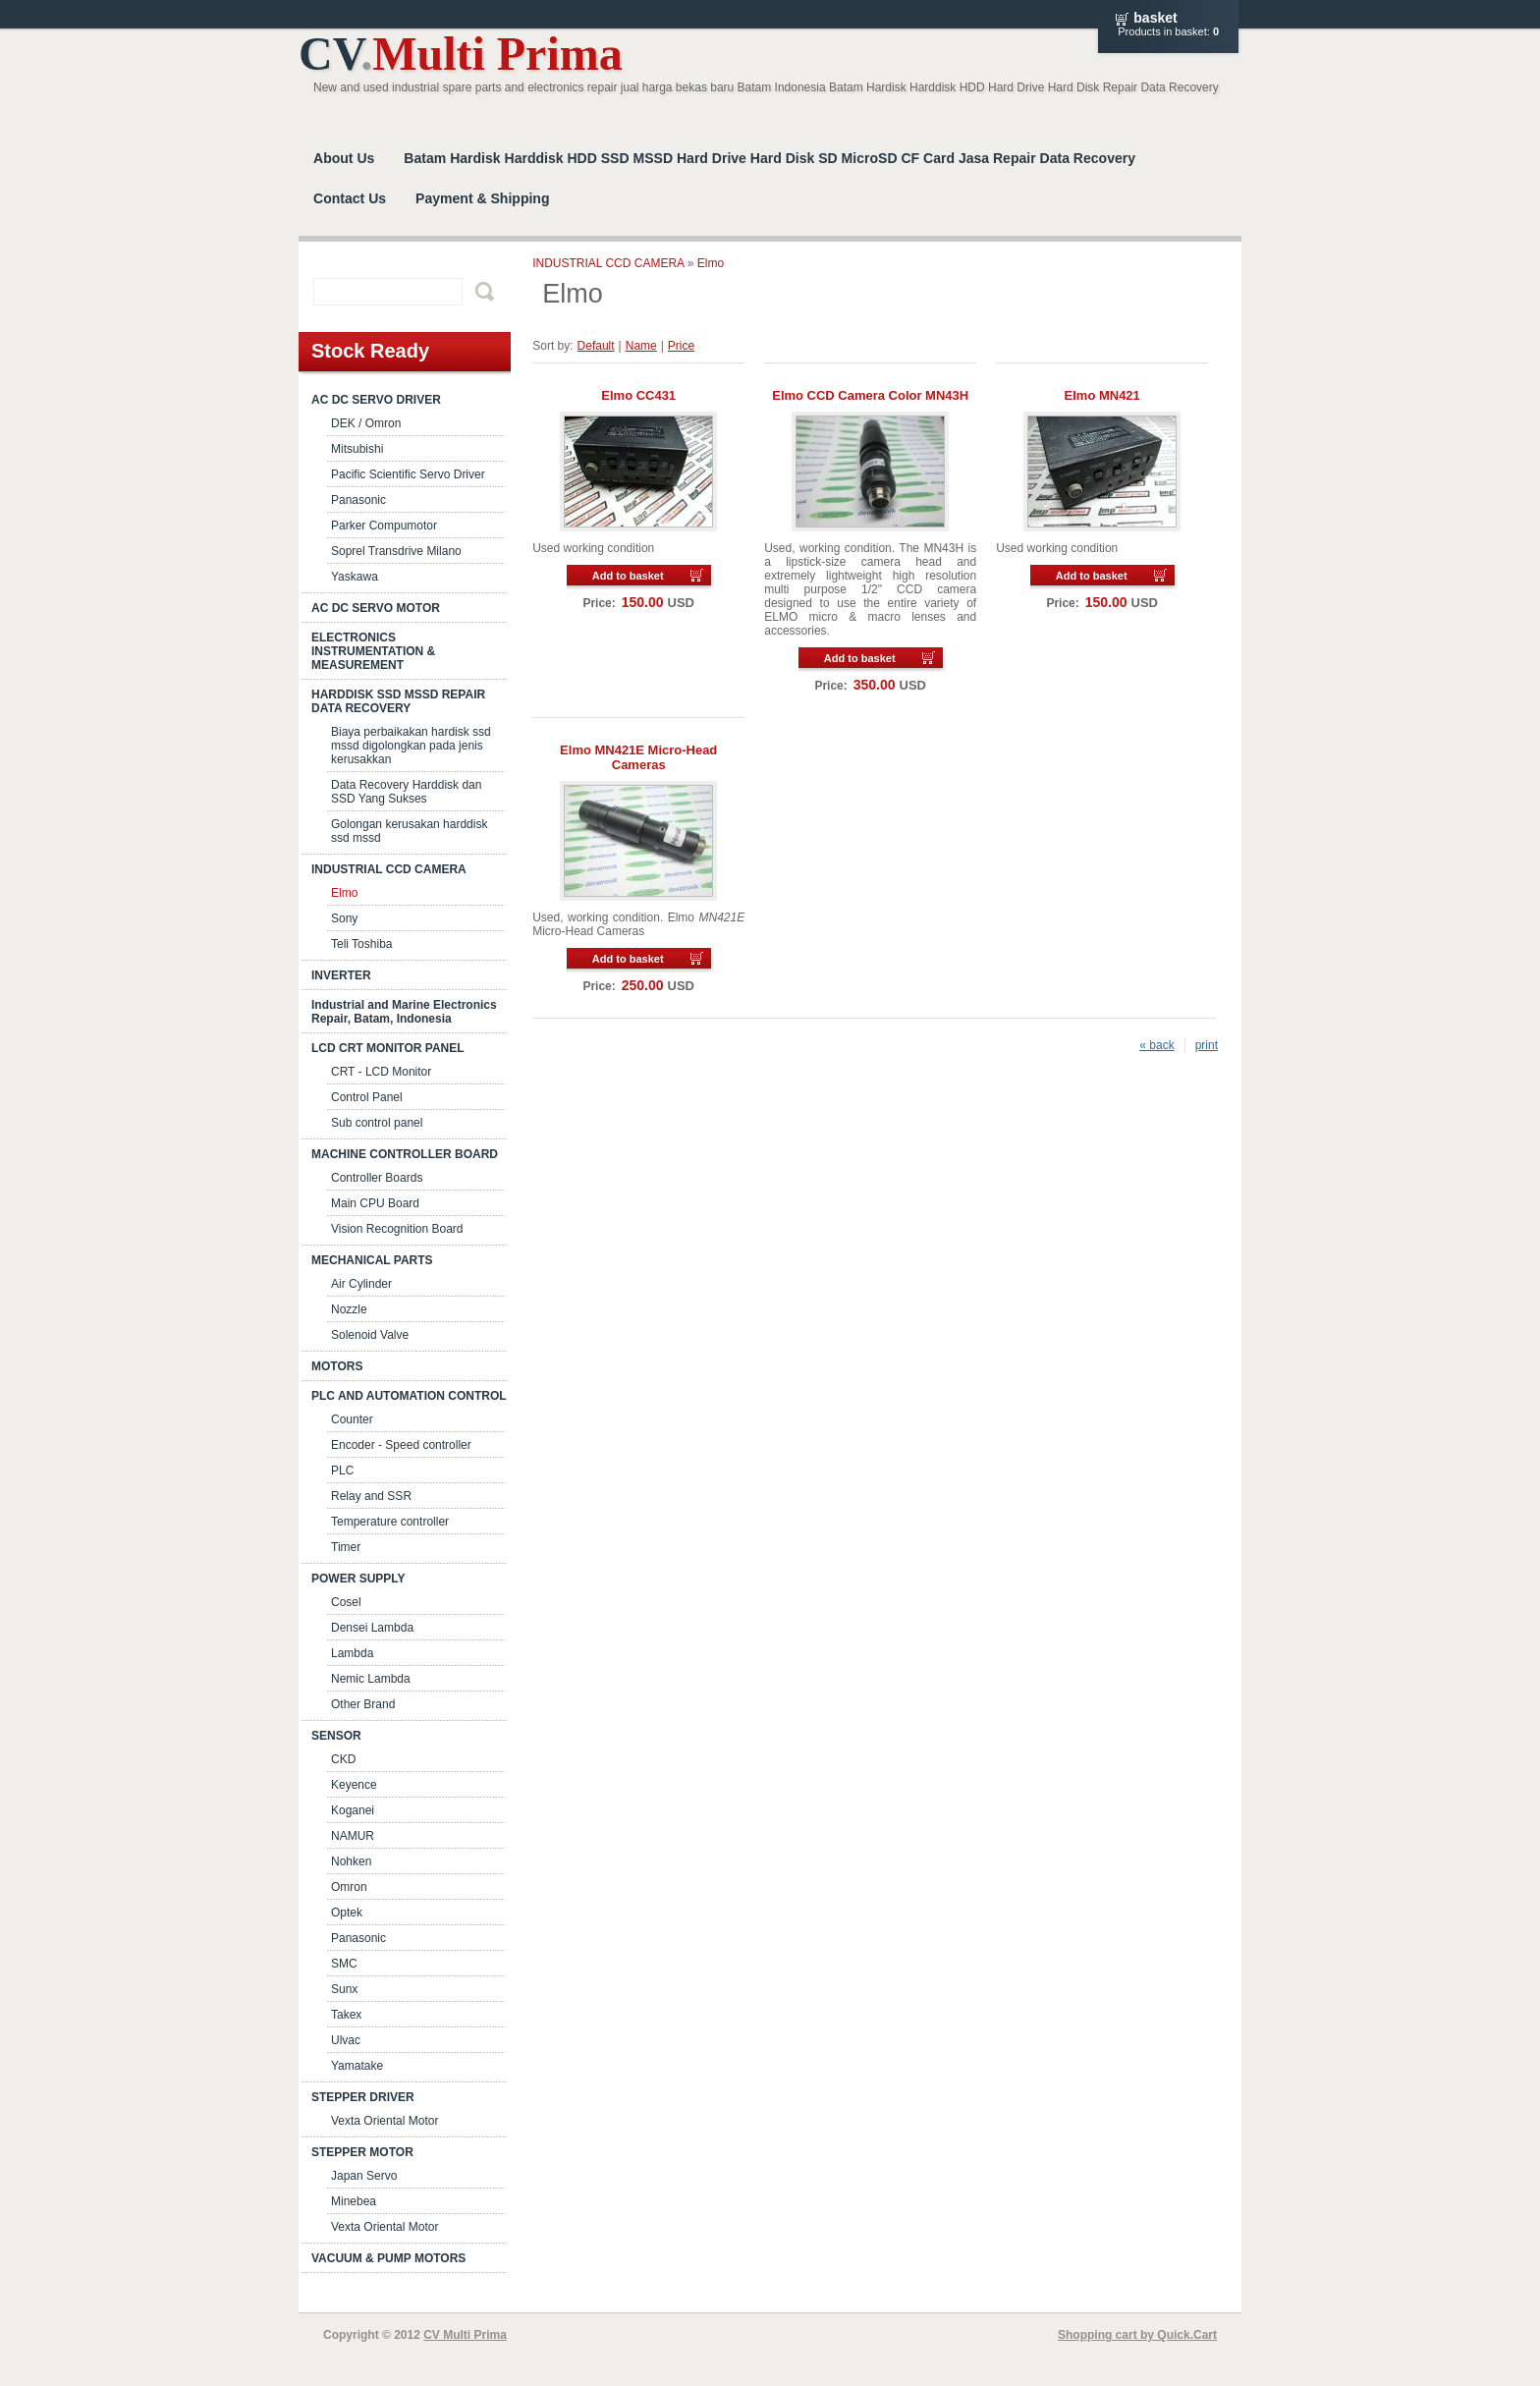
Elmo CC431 (638, 395)
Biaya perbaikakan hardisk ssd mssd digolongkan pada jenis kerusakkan (411, 745)
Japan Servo (364, 2176)
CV (461, 54)
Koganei (352, 1810)
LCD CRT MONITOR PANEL (388, 1048)
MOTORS (336, 1366)
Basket (1155, 18)
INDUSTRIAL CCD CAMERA (389, 869)
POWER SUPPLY (358, 1578)
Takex (346, 2015)
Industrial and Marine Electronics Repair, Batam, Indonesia (404, 1012)
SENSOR (336, 1736)
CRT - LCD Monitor (381, 1072)
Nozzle (349, 1309)
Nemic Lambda (371, 1679)
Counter (352, 1419)
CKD (343, 1759)
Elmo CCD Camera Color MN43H (870, 395)
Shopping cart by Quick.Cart (1137, 2335)
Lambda (352, 1653)
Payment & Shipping (482, 198)
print (1206, 1045)
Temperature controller (390, 1521)
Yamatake (357, 2066)
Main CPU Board (375, 1203)
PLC (342, 1470)
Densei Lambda (372, 1628)
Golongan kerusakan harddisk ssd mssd (409, 831)
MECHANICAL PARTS (372, 1260)
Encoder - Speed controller (401, 1445)
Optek (346, 1912)
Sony (344, 918)
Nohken (351, 1861)
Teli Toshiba (361, 944)
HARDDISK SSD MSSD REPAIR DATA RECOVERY (398, 701)
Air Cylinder (361, 1284)
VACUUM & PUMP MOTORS (388, 2258)
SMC (344, 1963)
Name (641, 346)
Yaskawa (354, 576)
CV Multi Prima (465, 2335)
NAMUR (352, 1836)
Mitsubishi (357, 449)
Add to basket (628, 576)
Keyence (354, 1785)
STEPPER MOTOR (362, 2152)
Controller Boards (376, 1178)
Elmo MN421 (1102, 395)
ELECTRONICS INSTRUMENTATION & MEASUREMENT (373, 651)
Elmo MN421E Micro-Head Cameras (638, 757)
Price (681, 346)
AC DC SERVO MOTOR (375, 608)
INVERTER (341, 975)
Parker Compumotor (384, 525)
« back (1156, 1045)
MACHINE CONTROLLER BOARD (404, 1154)
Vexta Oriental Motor (384, 2121)
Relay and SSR (371, 1496)
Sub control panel (376, 1123)
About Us (343, 158)
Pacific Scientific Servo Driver (408, 474)
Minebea (353, 2201)
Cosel (346, 1602)
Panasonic (358, 500)
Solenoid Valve (370, 1335)
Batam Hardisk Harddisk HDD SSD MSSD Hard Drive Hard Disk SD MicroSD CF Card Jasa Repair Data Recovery (769, 158)
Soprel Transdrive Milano (396, 551)
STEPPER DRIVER (362, 2097)
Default (596, 346)
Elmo (344, 893)
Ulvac (345, 2040)
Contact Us (349, 198)
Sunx (344, 1989)
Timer (345, 1547)
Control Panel (367, 1097)
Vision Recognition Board (397, 1229)
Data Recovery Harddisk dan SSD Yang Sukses (406, 791)
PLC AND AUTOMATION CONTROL (409, 1396)
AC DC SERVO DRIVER (376, 400)
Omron (349, 1887)
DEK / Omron (366, 423)
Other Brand (363, 1704)
